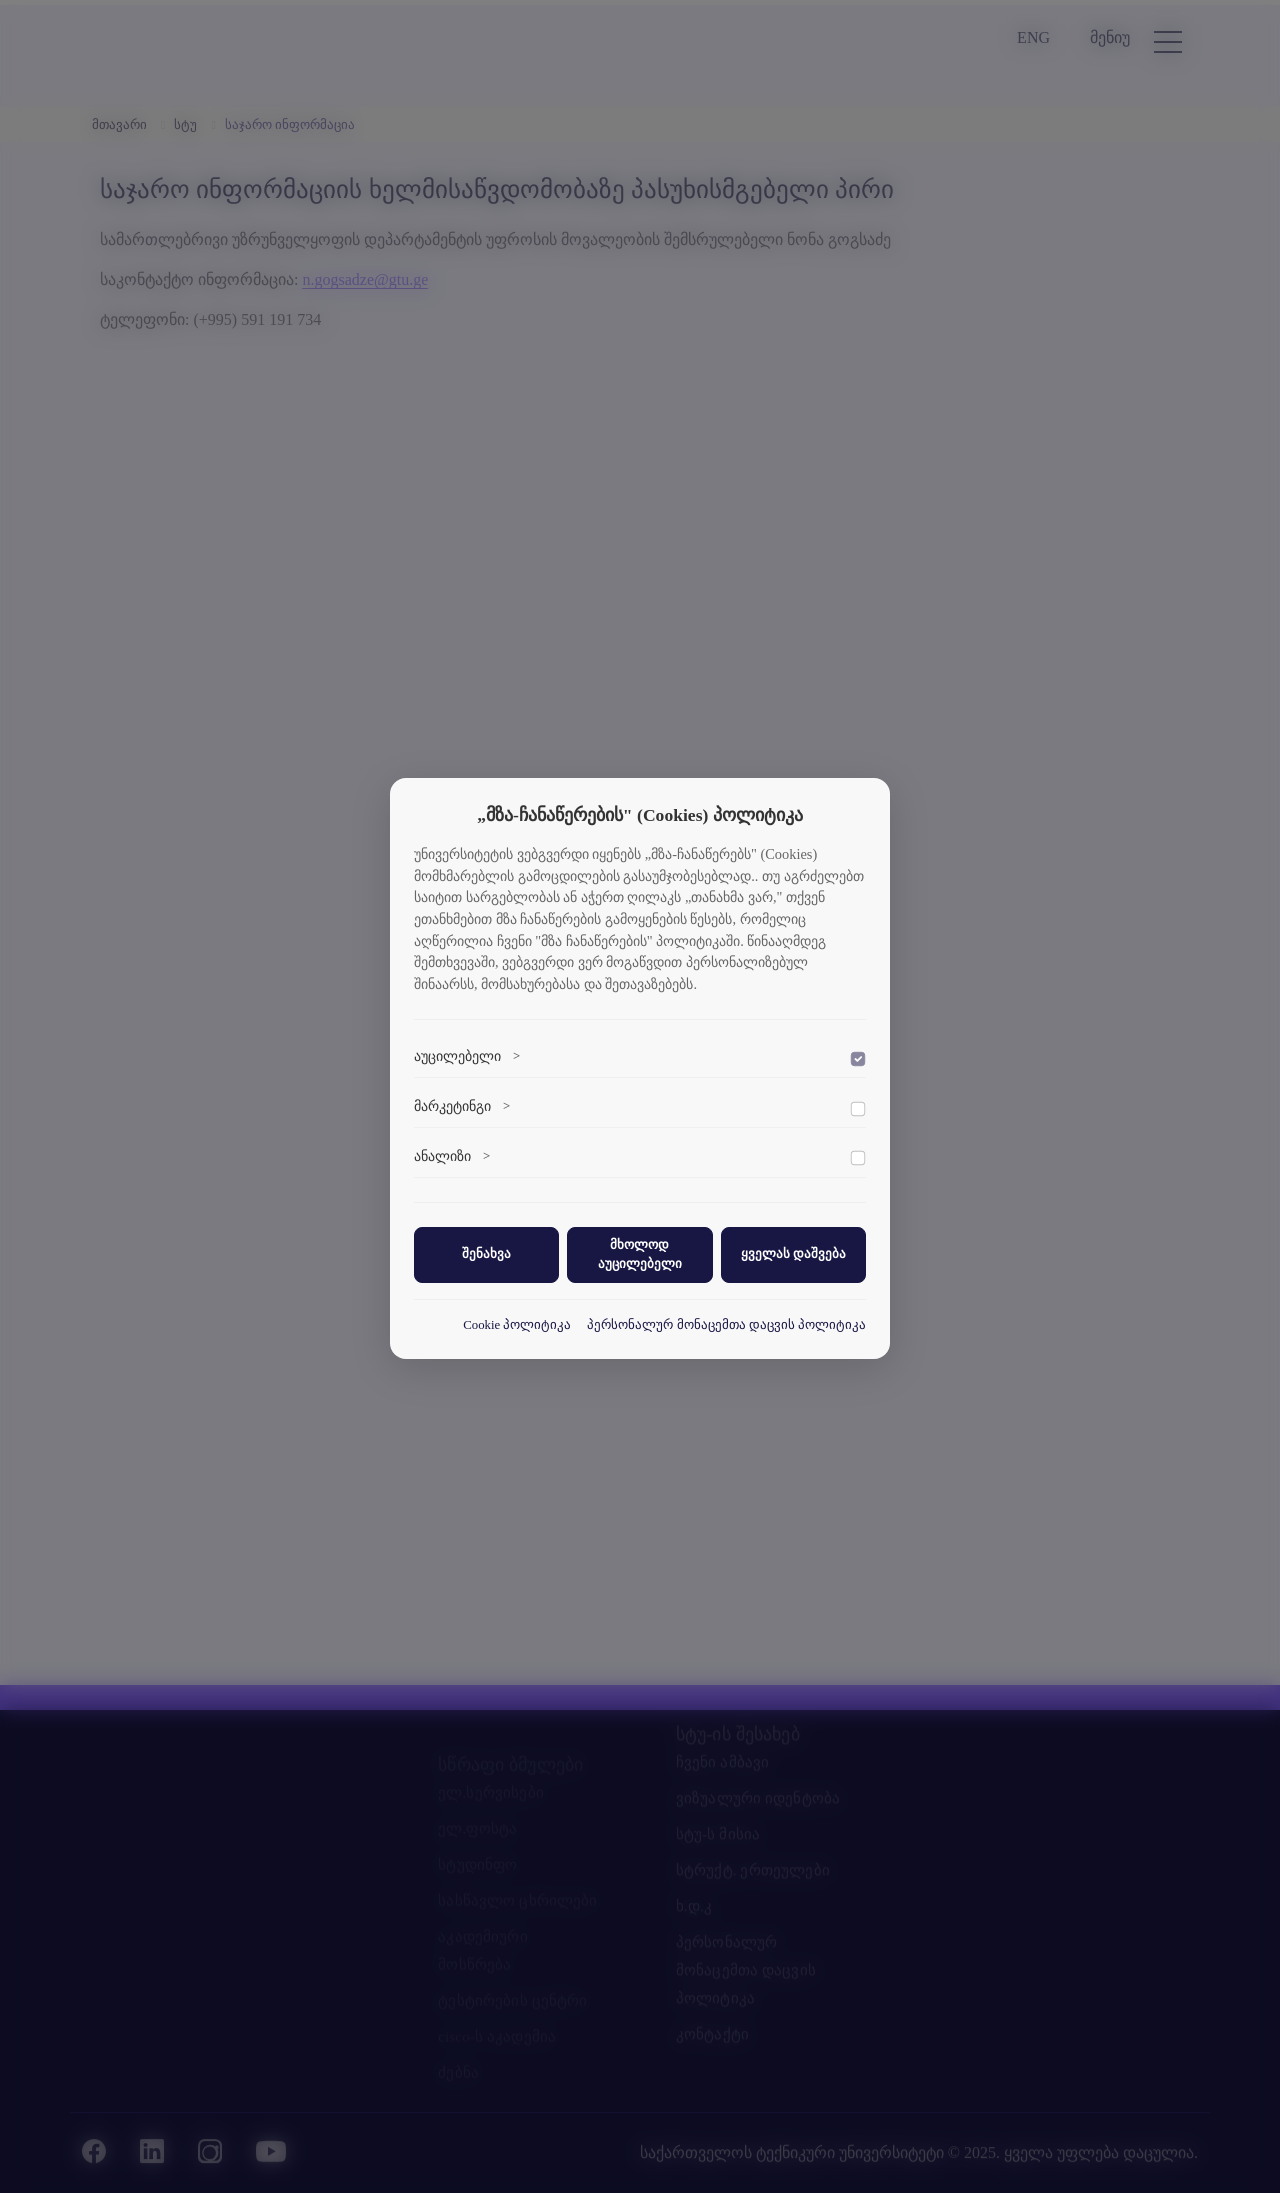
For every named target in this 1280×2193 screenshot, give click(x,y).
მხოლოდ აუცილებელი (640, 1254)
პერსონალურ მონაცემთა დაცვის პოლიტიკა (726, 1325)
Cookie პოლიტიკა (517, 1325)
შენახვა (486, 1254)
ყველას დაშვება (793, 1254)
